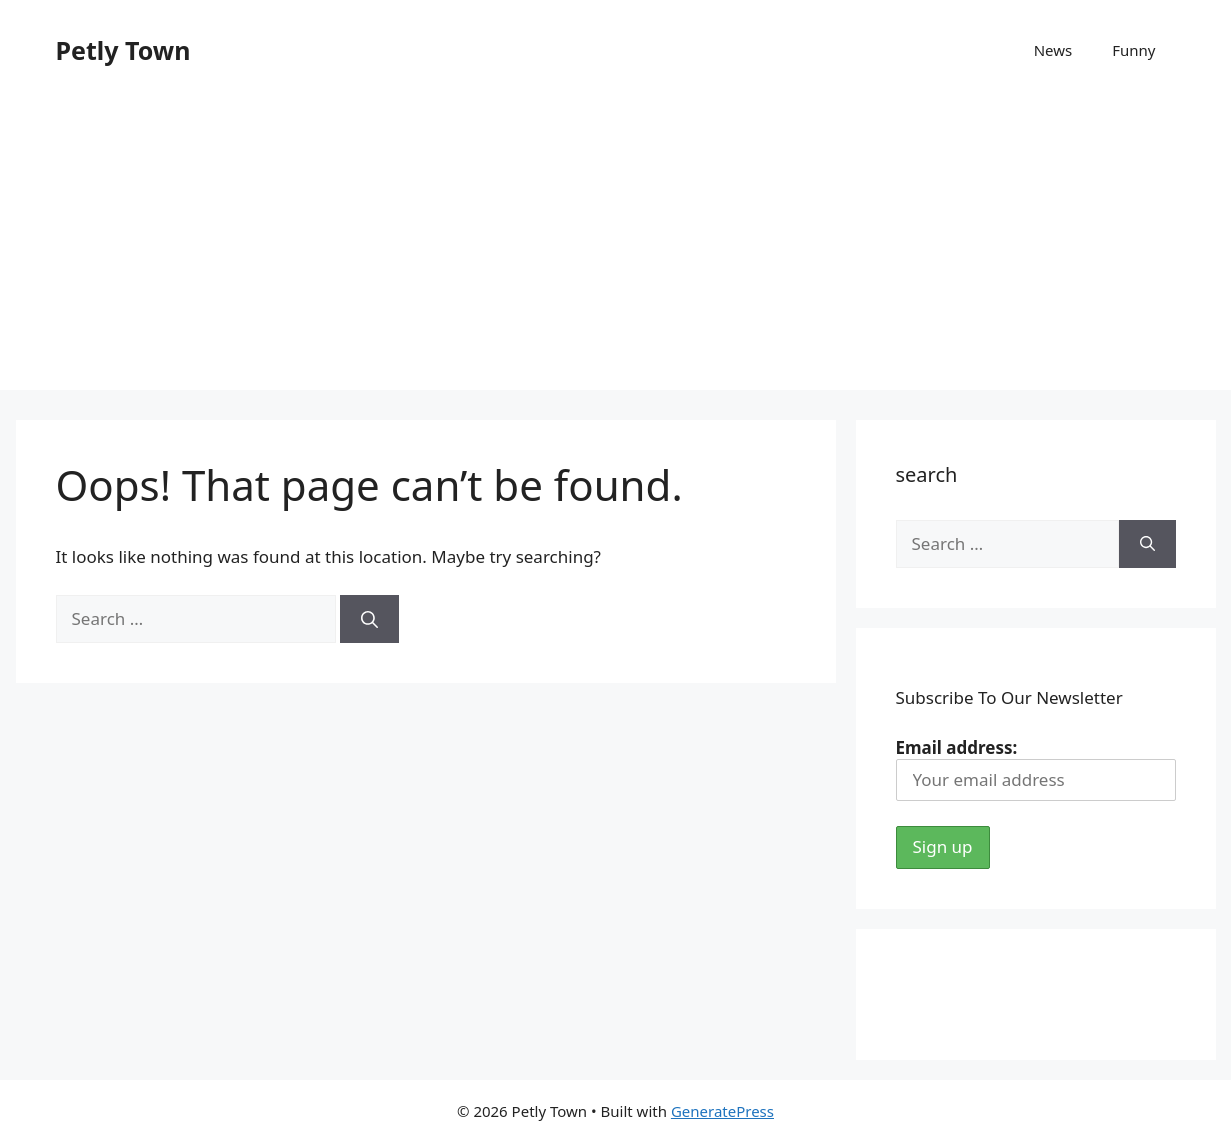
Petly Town (123, 50)
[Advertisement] (616, 250)
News (1053, 50)
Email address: (1036, 768)
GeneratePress (722, 1111)
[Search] (369, 619)
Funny (1133, 50)
